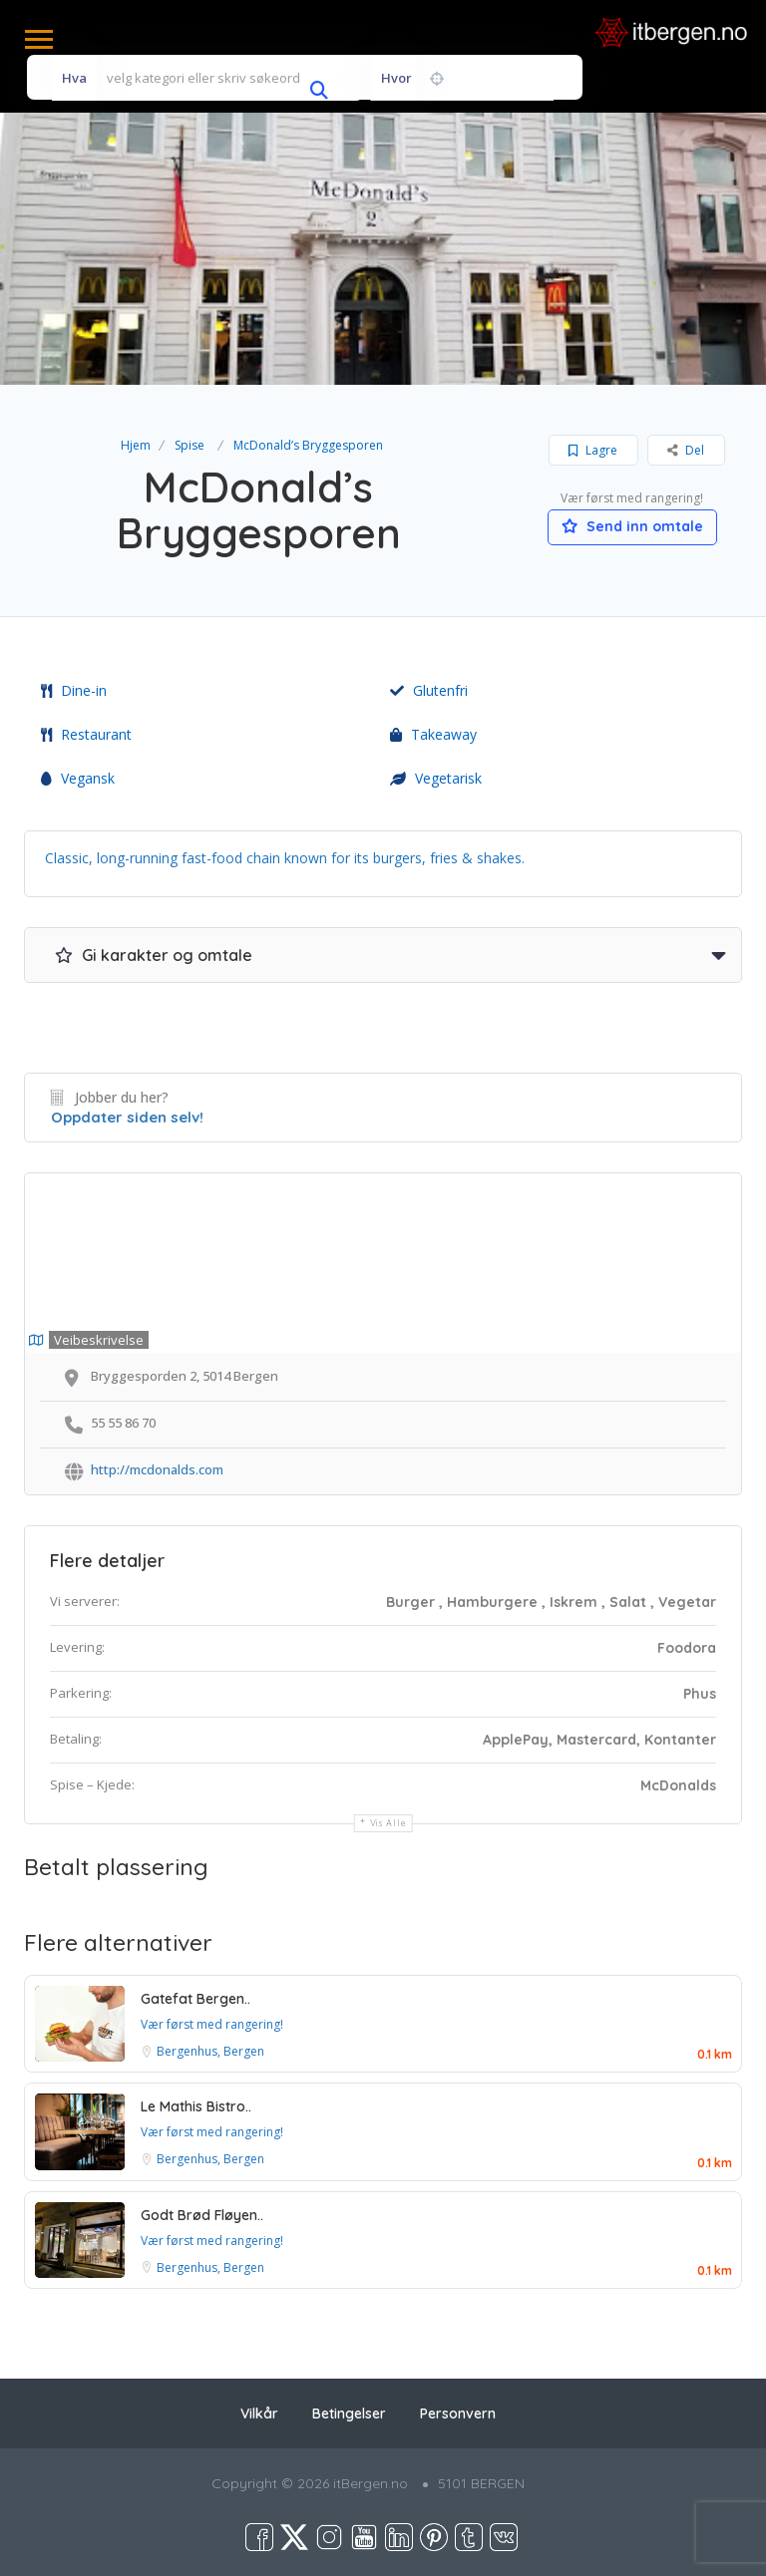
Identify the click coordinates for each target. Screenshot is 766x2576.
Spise (189, 445)
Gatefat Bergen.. (195, 1999)
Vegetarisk (436, 778)
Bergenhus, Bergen (210, 2051)
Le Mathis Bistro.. (196, 2106)
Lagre (593, 450)
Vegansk (78, 778)
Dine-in (74, 690)
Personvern (458, 2413)
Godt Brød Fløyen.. (202, 2215)
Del (685, 450)
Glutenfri (429, 690)
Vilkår (259, 2413)
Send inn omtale (632, 526)
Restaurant (86, 734)
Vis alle (388, 1822)
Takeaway (433, 734)
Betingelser (349, 2413)
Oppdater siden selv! (127, 1117)
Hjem (136, 445)
